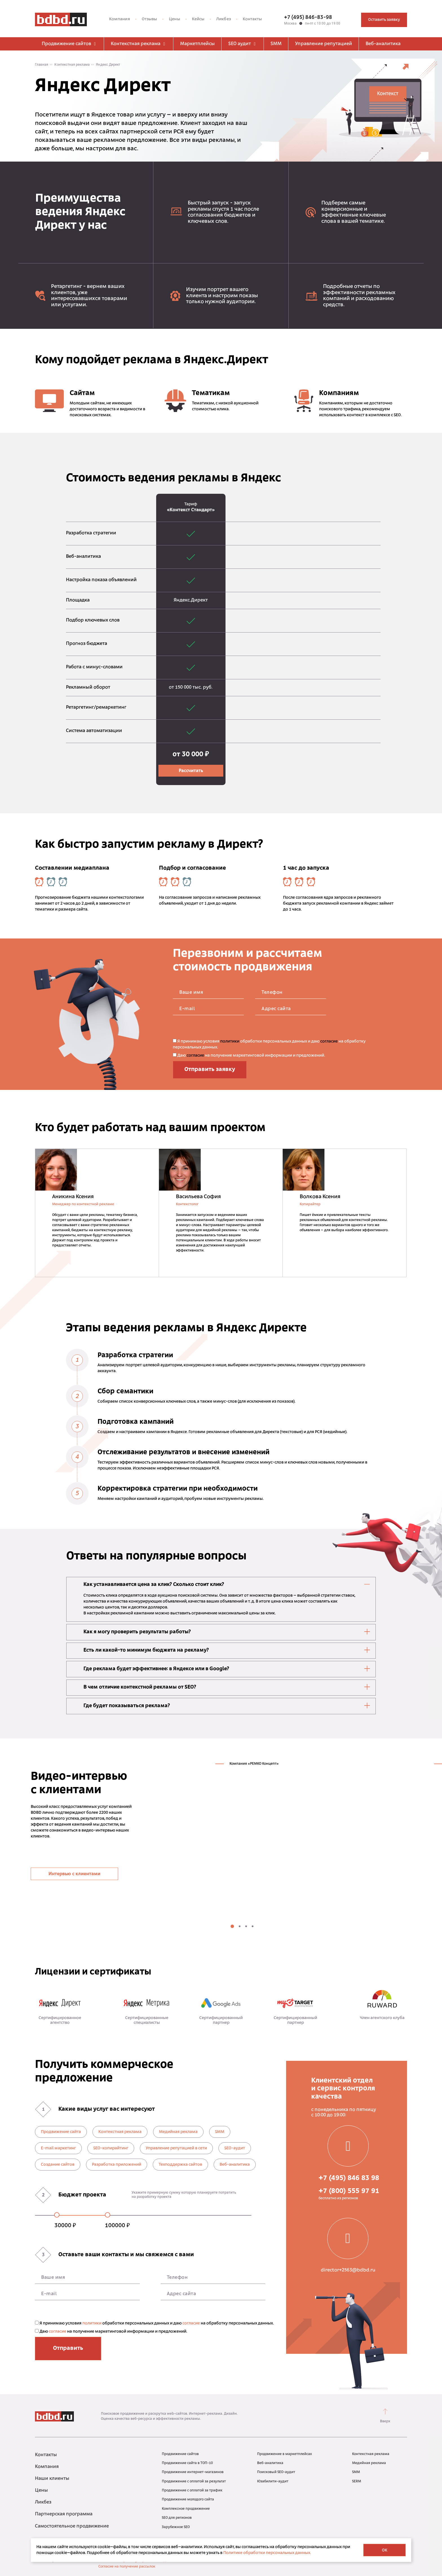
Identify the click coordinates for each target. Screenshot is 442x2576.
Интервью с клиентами (74, 1874)
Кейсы (198, 19)
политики (229, 1041)
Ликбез (223, 19)
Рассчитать (191, 771)
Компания (119, 19)
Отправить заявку (209, 1069)
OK (384, 2550)
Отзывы (149, 19)
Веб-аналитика (383, 44)
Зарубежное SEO (176, 2527)
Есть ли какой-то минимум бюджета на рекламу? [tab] (227, 1649)
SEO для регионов (177, 2518)
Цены (174, 19)
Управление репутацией (323, 44)
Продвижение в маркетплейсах (284, 2454)
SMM (276, 44)
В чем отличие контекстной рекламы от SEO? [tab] (227, 1686)
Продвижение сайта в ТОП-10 (187, 2463)
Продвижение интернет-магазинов (193, 2472)
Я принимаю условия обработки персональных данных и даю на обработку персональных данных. (269, 1044)
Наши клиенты (52, 2478)
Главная (41, 65)
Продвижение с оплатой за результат (194, 2481)
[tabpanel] (263, 1834)
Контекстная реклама (139, 44)
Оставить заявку (384, 20)
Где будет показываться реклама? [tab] (227, 1705)
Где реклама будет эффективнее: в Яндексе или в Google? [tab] (227, 1668)
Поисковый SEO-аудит (276, 2472)
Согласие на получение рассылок (126, 2566)
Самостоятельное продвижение (72, 2526)
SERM (356, 2481)
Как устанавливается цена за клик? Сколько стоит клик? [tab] (227, 1584)
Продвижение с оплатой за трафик (192, 2490)
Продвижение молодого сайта (188, 2499)
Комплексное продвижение (186, 2509)
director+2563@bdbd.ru (348, 2270)
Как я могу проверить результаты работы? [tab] (227, 1631)
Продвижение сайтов (69, 44)
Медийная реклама (369, 2463)
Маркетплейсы (197, 44)
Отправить (68, 2348)
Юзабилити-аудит (272, 2481)
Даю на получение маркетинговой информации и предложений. (249, 1055)
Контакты (252, 19)
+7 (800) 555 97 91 (349, 2191)
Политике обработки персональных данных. (267, 2553)
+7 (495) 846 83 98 (349, 2178)
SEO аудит (242, 44)
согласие (329, 1041)
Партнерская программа (63, 2514)
